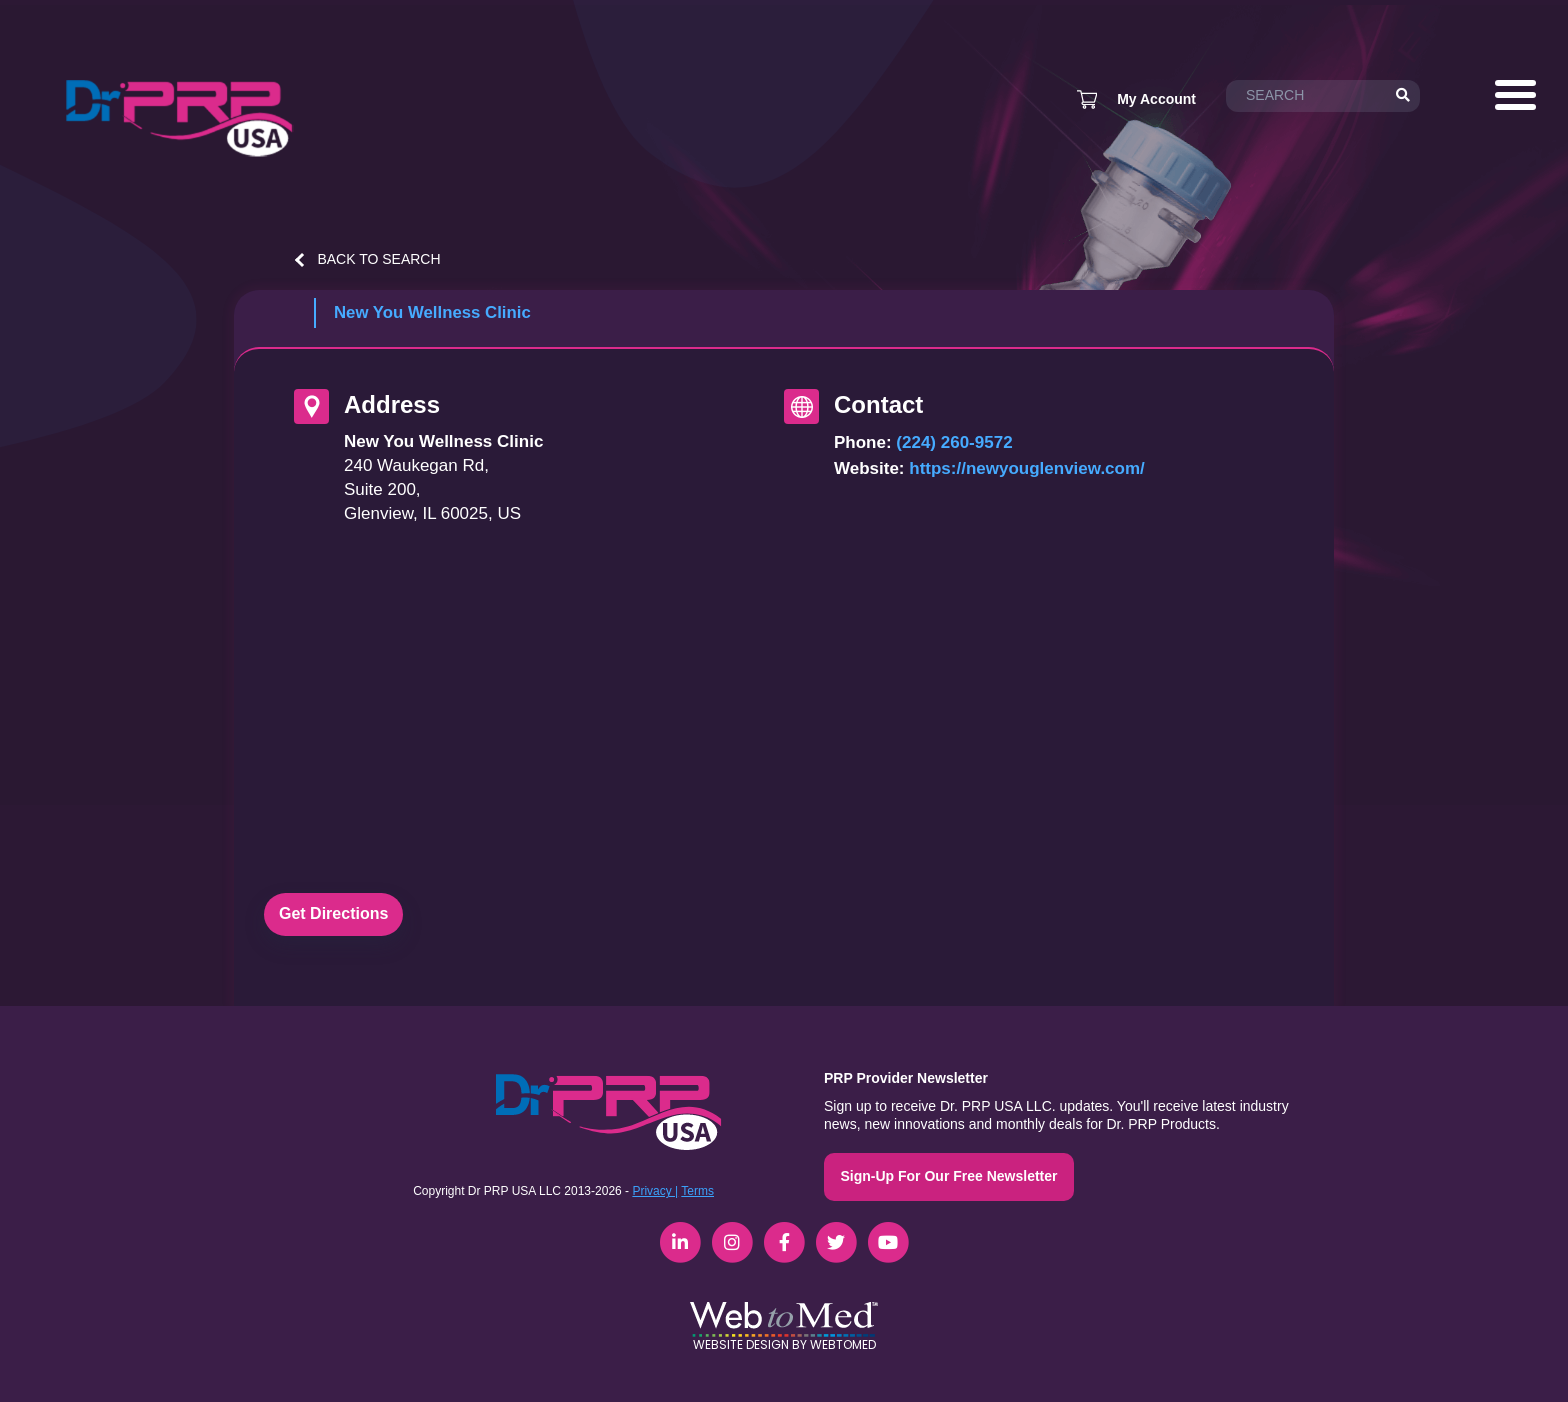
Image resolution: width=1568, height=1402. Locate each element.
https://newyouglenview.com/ (1027, 468)
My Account (1156, 99)
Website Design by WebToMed (784, 1344)
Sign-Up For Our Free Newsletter (948, 1176)
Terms (697, 1191)
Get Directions (333, 913)
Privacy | (655, 1191)
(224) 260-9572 (954, 442)
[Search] (1403, 96)
